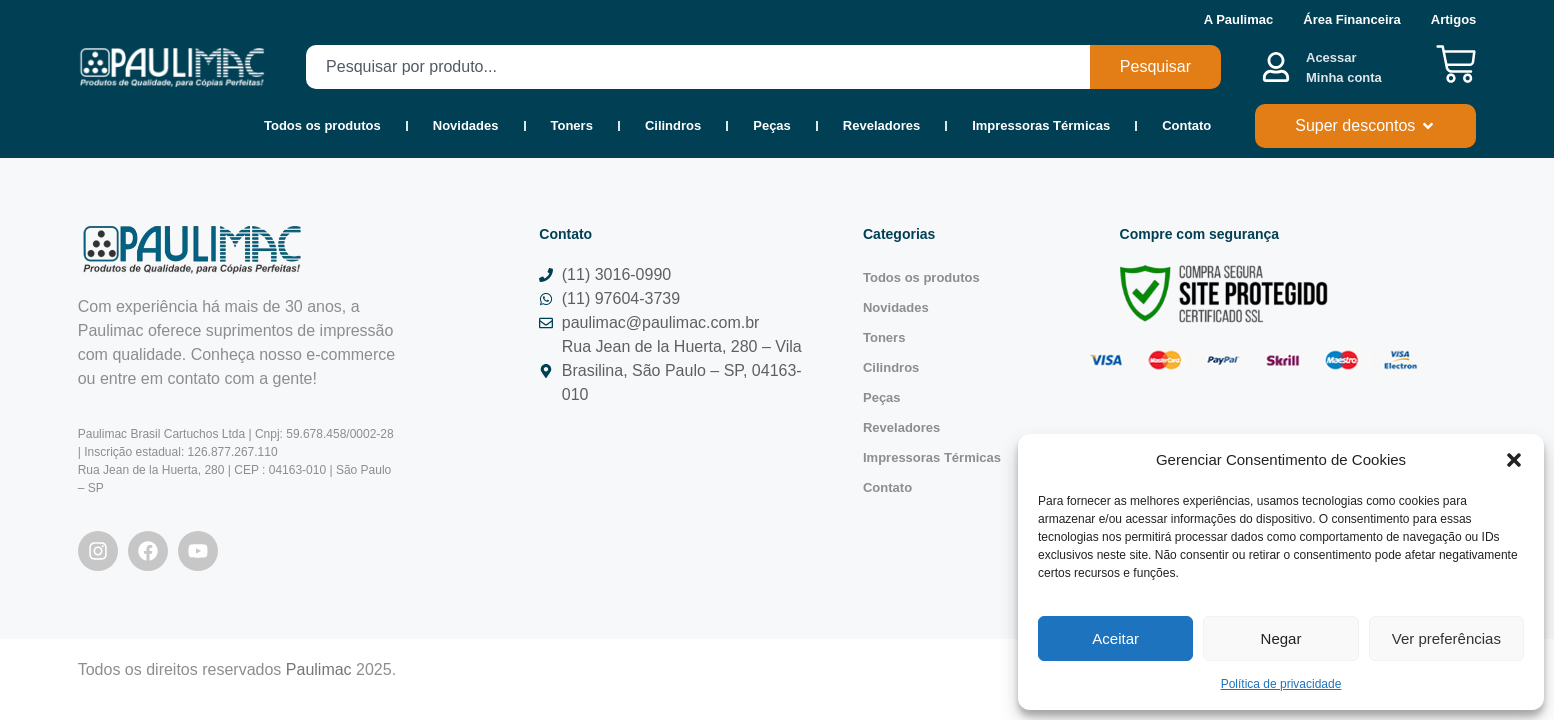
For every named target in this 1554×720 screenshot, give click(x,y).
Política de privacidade (1281, 684)
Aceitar (1115, 638)
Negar (1281, 638)
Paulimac (319, 669)
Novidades (466, 125)
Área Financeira (1352, 19)
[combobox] (698, 67)
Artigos (1454, 19)
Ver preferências (1446, 638)
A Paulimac (1239, 19)
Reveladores (881, 125)
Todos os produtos (322, 125)
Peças (772, 125)
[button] (1514, 460)
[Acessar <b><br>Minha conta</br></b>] (1276, 67)
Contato (1186, 125)
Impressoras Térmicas (1041, 125)
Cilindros (673, 125)
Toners (572, 125)
